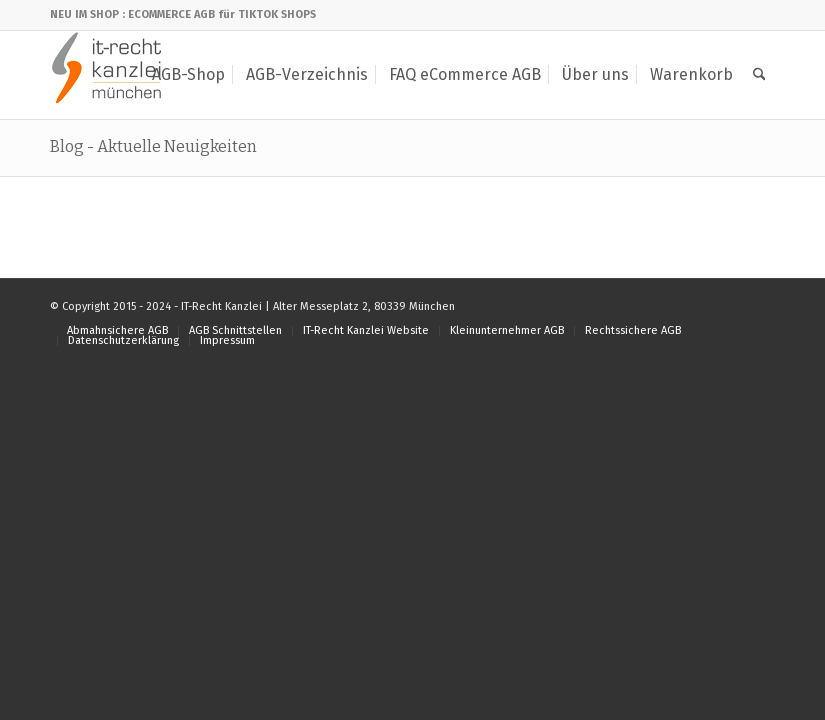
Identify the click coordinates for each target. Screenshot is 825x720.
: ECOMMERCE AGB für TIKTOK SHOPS (219, 14)
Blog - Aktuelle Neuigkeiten (153, 146)
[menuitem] (188, 75)
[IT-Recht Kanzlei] (107, 75)
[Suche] (759, 75)
